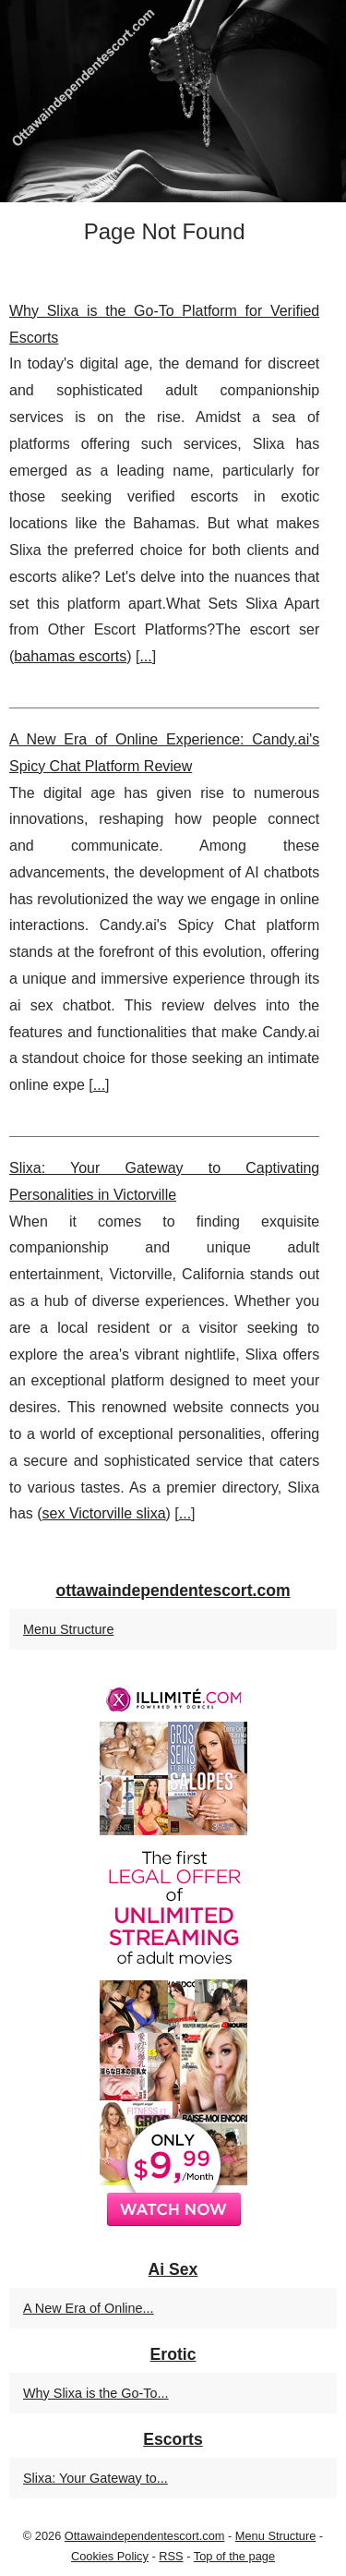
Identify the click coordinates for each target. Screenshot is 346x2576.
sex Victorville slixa (104, 1513)
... (145, 656)
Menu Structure (68, 1629)
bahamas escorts (70, 656)
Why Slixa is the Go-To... (96, 2393)
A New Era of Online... (88, 2308)
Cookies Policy (110, 2556)
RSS (171, 2556)
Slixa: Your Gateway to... (95, 2478)
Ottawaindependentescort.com (145, 2536)
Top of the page (234, 2556)
